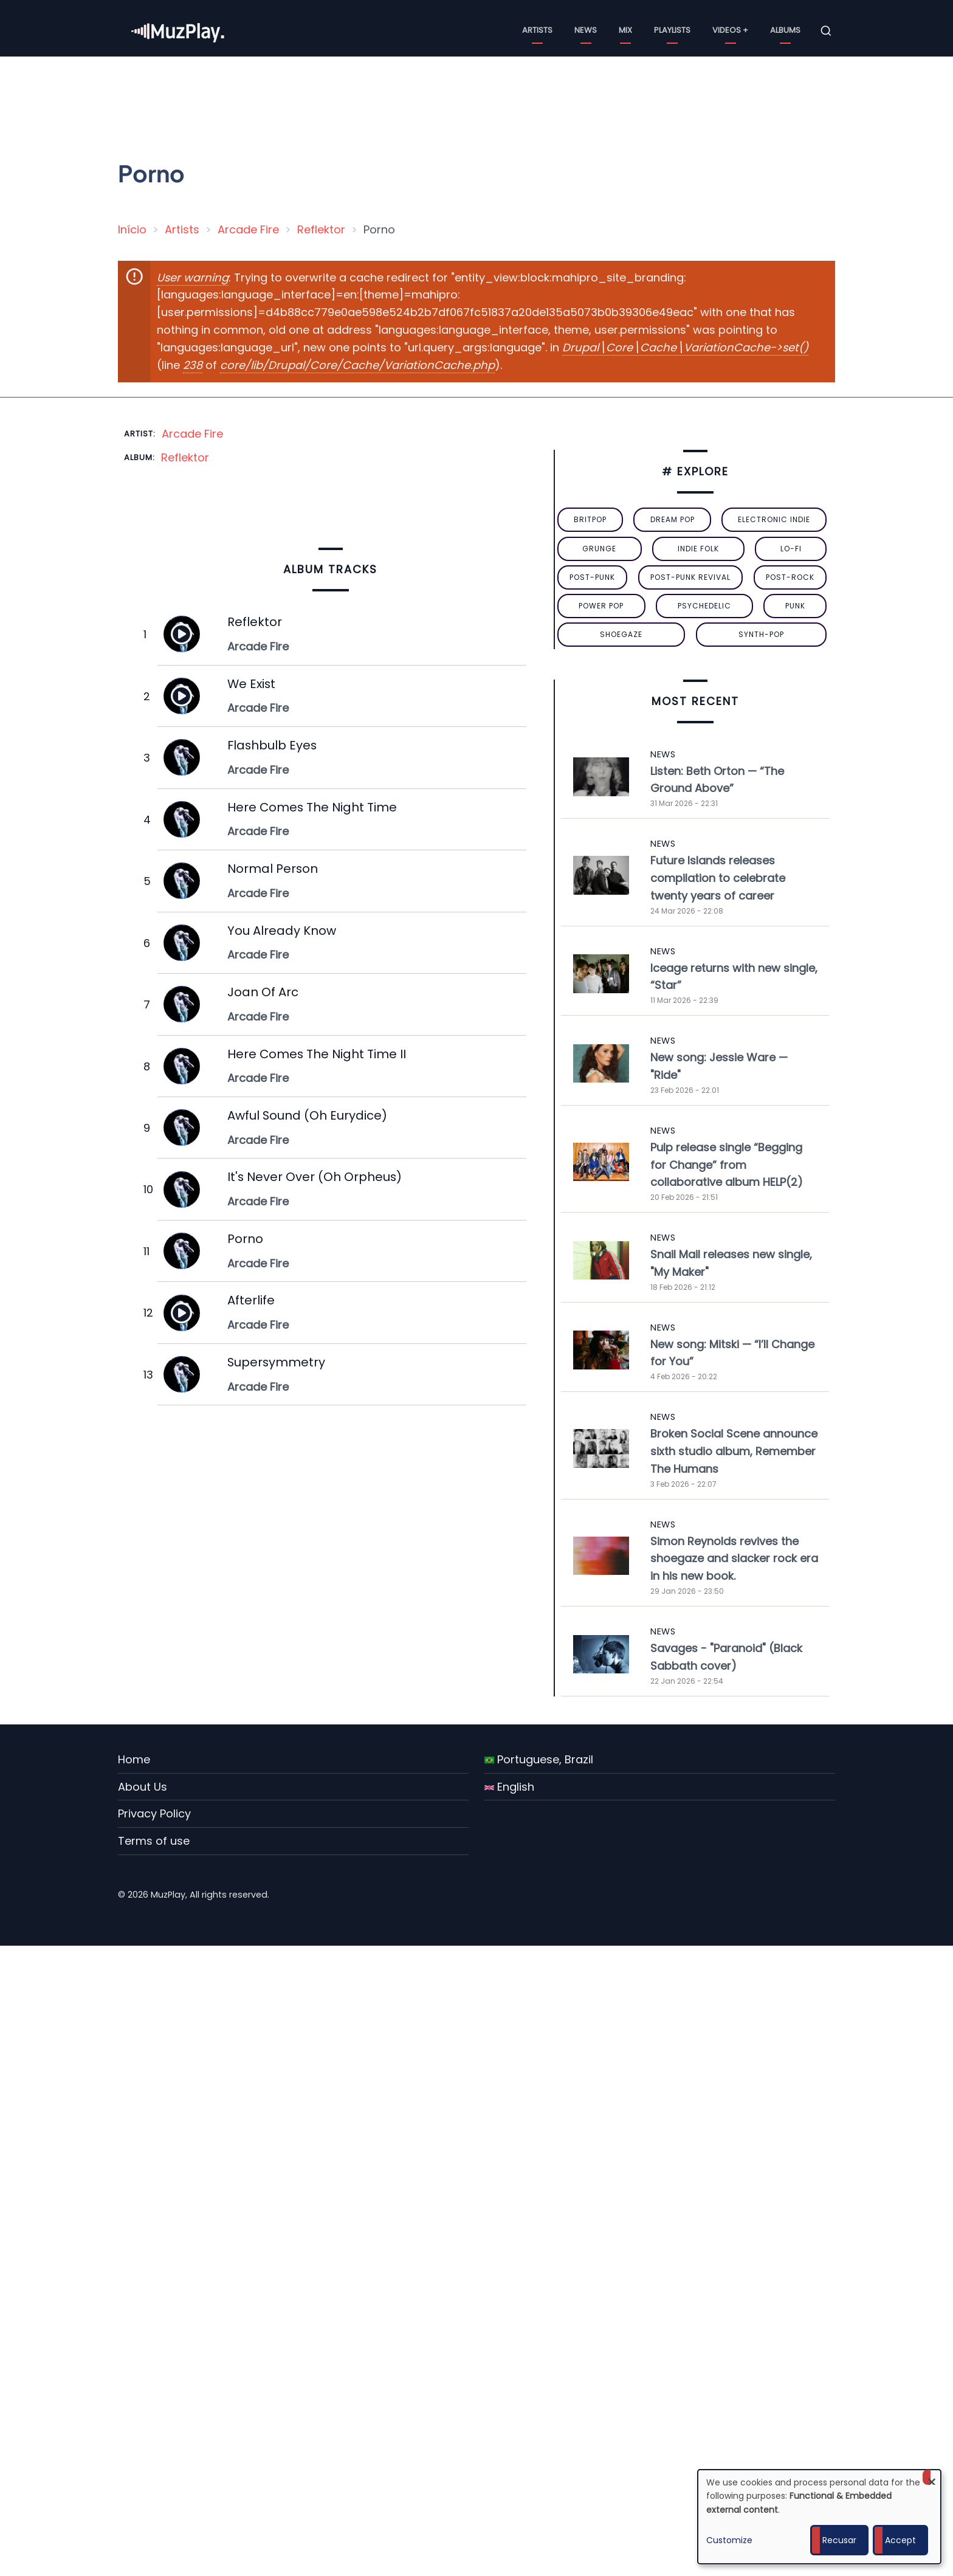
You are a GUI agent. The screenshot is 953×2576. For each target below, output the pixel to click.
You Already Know (281, 930)
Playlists (672, 30)
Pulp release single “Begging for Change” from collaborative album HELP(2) (726, 1165)
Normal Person (272, 868)
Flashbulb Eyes (272, 745)
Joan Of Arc (262, 991)
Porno (245, 1238)
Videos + (730, 30)
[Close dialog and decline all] (932, 2477)
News (585, 30)
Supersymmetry (276, 1362)
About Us (142, 1786)
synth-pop (761, 634)
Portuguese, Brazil (538, 1759)
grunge (599, 548)
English (509, 1786)
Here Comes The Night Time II (316, 1053)
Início (132, 229)
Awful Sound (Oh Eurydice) (307, 1115)
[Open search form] (826, 31)
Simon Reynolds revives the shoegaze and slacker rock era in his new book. (734, 1559)
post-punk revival (690, 577)
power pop (601, 606)
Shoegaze (621, 634)
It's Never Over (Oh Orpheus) (314, 1176)
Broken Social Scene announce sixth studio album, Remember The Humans (733, 1451)
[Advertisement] (481, 100)
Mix (625, 30)
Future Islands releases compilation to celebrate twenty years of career (717, 878)
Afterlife (251, 1300)
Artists (537, 30)
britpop (590, 519)
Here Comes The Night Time (312, 807)
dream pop (672, 519)
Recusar (839, 2540)
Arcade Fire (248, 229)
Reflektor (321, 229)
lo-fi (791, 548)
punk (795, 606)
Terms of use (154, 1840)
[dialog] (819, 2517)
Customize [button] (729, 2540)
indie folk (698, 548)
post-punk (592, 577)
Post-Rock (790, 577)
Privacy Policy (154, 1813)
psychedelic (704, 606)
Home (134, 1759)
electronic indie (774, 519)
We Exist (251, 683)
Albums (785, 30)
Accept (900, 2540)
